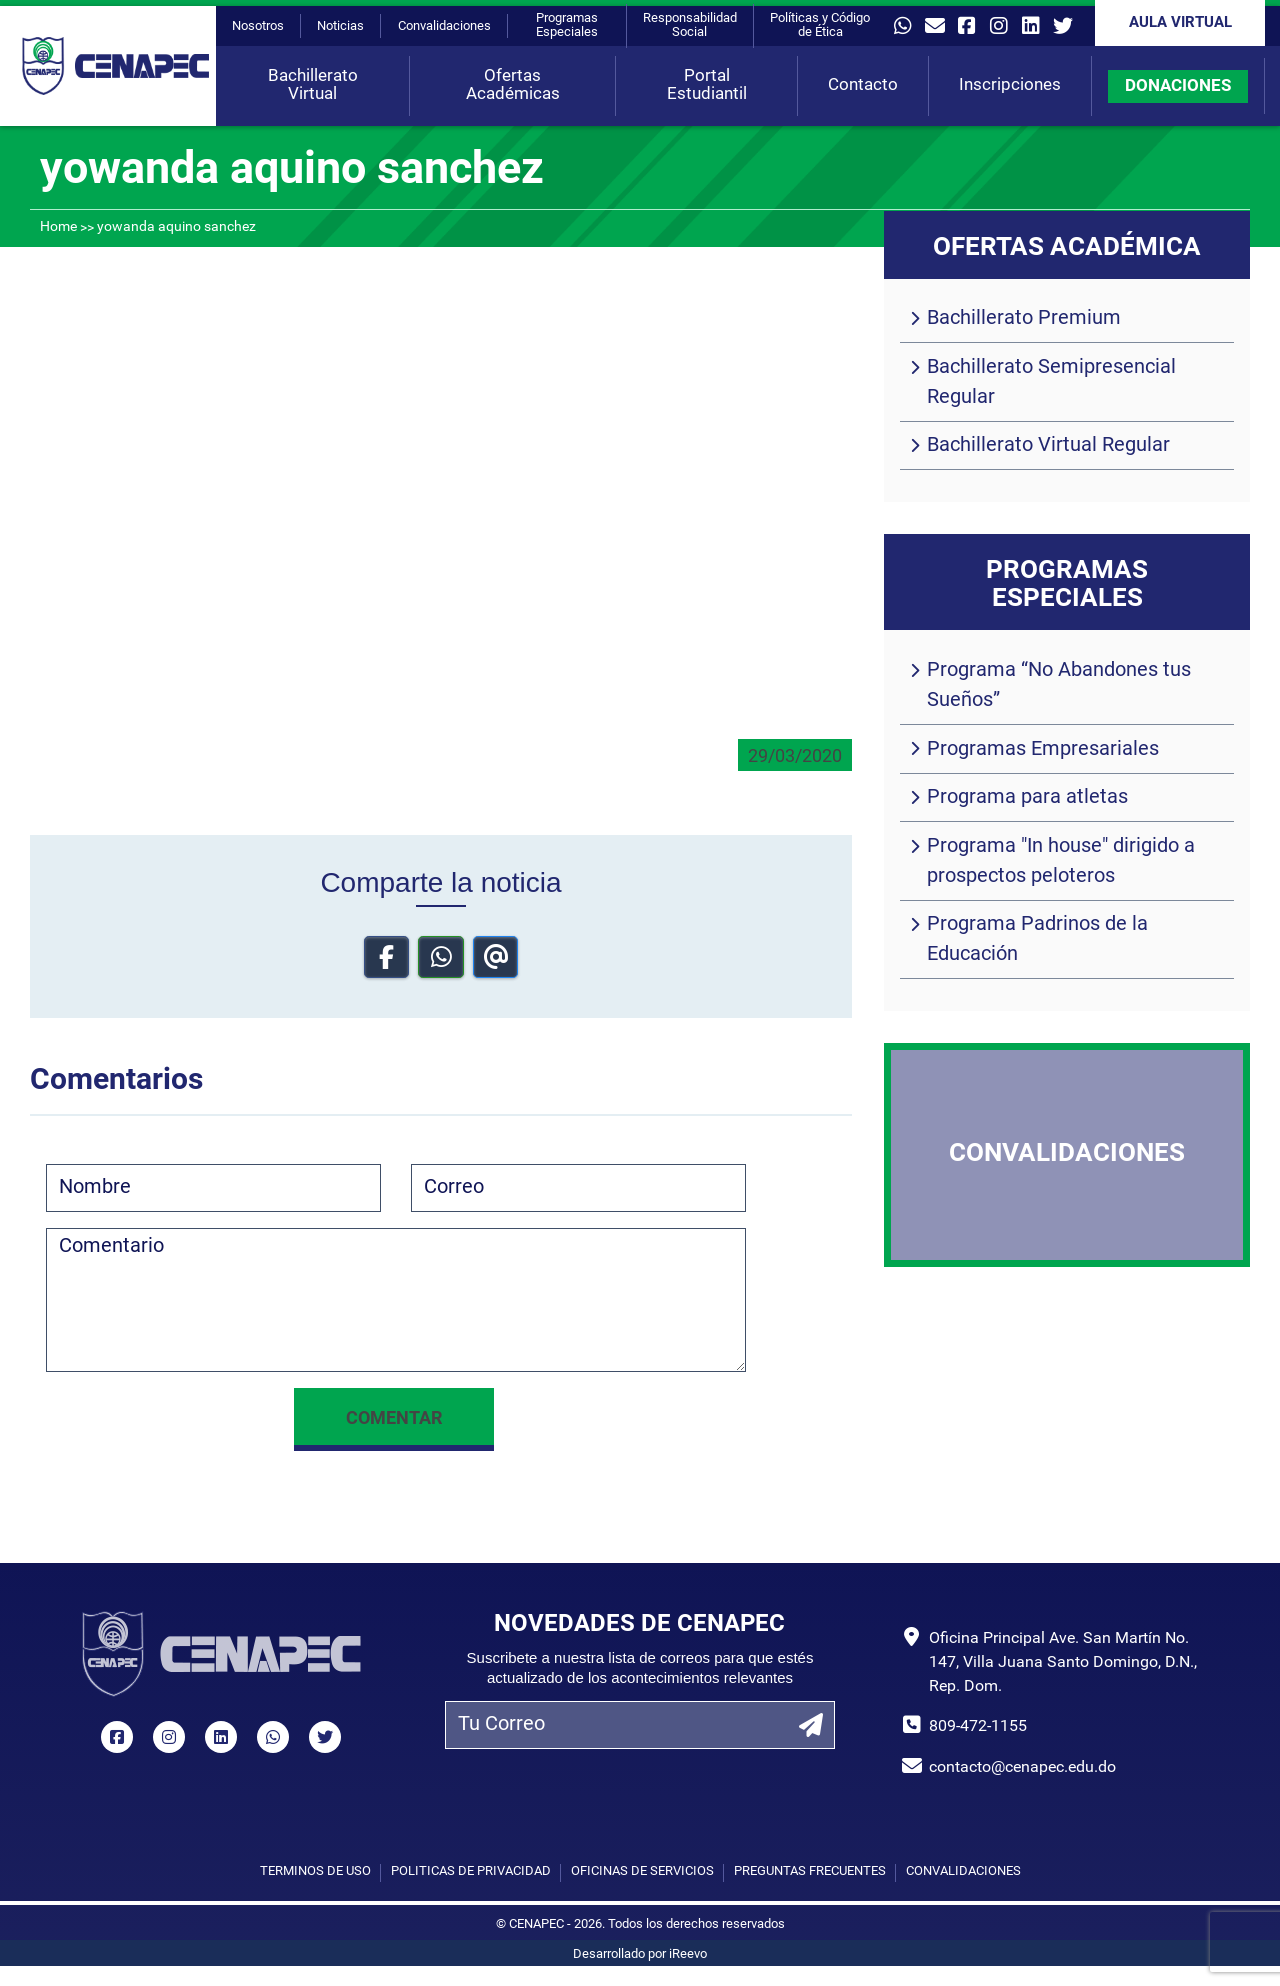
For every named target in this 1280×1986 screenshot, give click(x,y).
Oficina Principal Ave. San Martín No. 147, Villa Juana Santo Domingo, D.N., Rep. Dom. (1063, 1663)
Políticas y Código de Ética (820, 25)
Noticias (340, 26)
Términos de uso (315, 1871)
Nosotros (258, 26)
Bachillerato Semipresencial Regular (1051, 383)
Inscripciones (1010, 85)
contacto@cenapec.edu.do (1022, 1768)
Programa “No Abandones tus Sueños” (1059, 686)
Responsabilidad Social (690, 25)
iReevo (688, 1954)
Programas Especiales (567, 25)
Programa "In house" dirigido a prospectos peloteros (1061, 862)
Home (58, 227)
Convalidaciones (444, 26)
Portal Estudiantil (707, 85)
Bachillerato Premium (1024, 319)
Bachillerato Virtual (313, 85)
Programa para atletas (1027, 798)
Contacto (863, 85)
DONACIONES (1178, 86)
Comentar (394, 1419)
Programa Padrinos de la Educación (1037, 940)
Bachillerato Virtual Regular (1048, 446)
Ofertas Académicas (513, 85)
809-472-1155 (978, 1727)
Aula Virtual (1180, 23)
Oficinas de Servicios (642, 1871)
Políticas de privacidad (471, 1871)
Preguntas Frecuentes (810, 1871)
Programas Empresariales (1043, 750)
